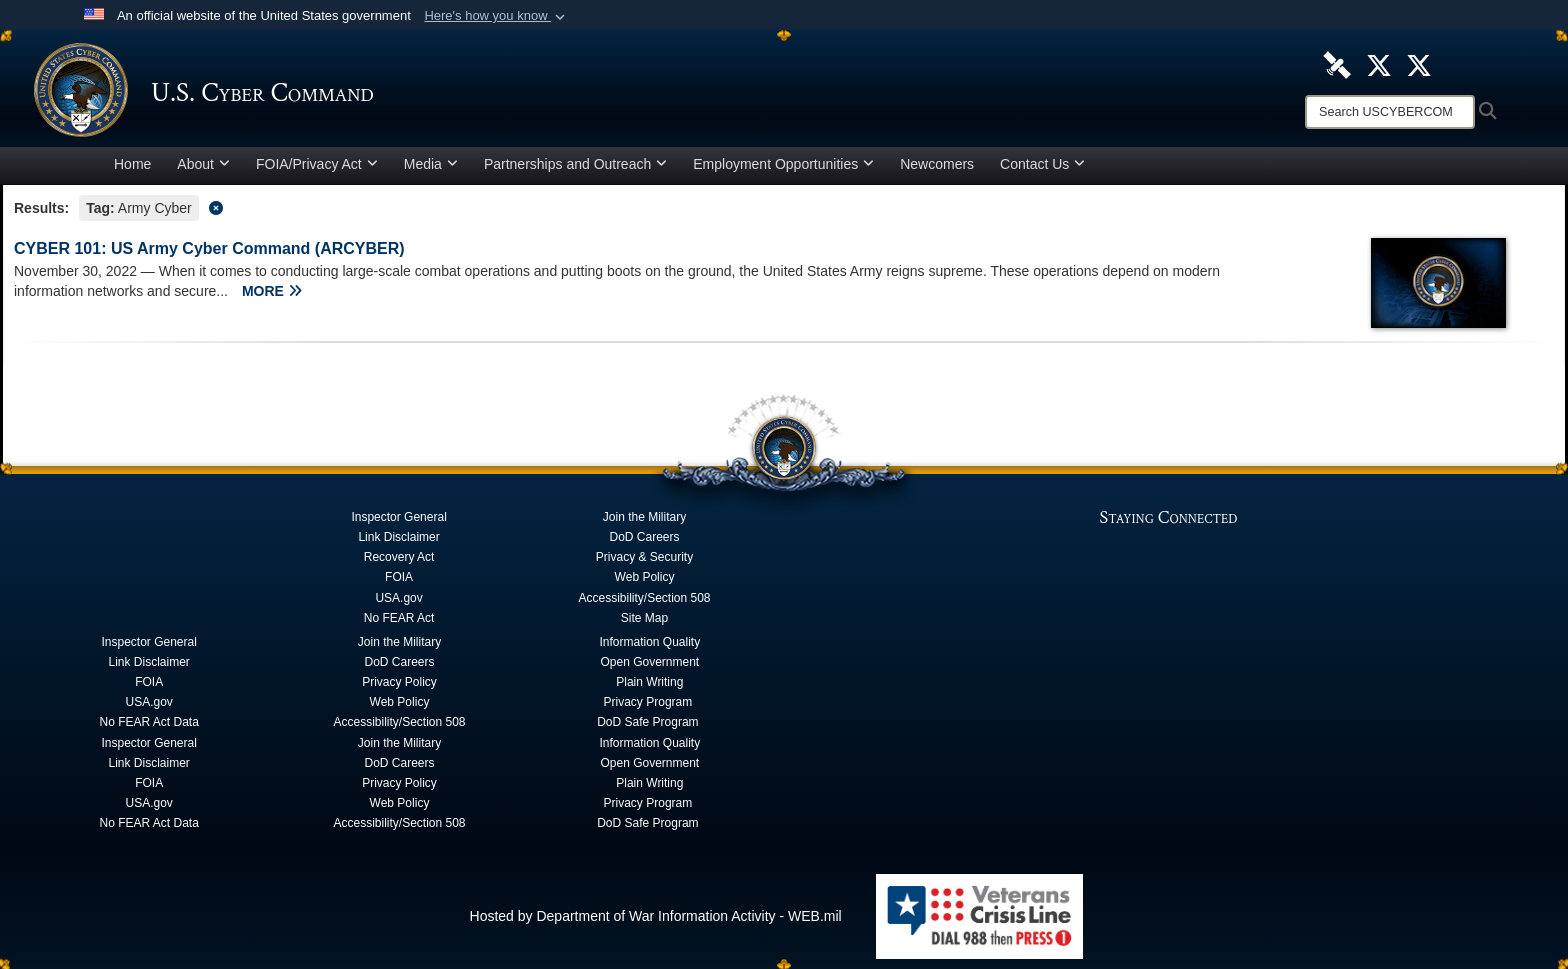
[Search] (1390, 112)
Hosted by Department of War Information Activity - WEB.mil (656, 916)
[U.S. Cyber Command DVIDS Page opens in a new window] (1337, 64)
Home (132, 164)
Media (431, 164)
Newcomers (937, 164)
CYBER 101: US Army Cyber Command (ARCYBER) (209, 248)
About (203, 164)
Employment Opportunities (783, 164)
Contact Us (1042, 164)
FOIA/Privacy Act (317, 164)
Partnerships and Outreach (575, 164)
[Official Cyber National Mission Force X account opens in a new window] (1419, 64)
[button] (496, 16)
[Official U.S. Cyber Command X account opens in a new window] (1379, 64)
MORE (272, 291)
